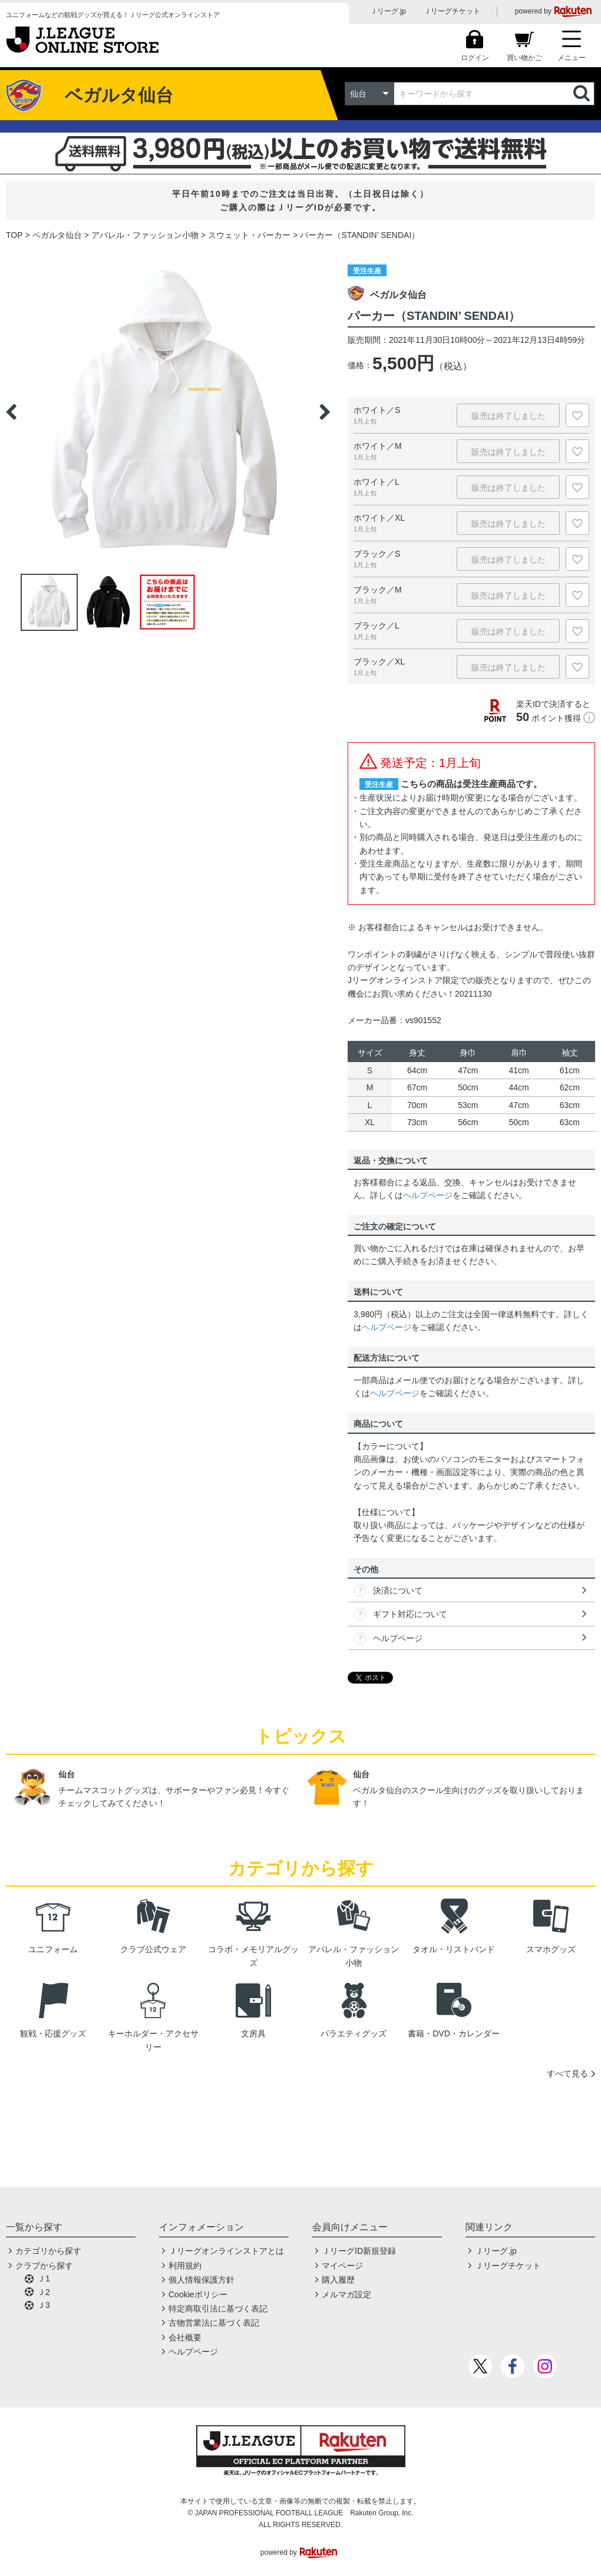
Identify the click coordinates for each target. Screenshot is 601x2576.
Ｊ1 (43, 2278)
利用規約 (185, 2265)
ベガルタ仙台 (57, 235)
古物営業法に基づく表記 (214, 2322)
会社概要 (185, 2337)
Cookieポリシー (198, 2294)
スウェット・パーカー (249, 235)
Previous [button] (11, 412)
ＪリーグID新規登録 (359, 2251)
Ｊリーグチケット (452, 11)
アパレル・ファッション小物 (145, 235)
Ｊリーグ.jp (388, 11)
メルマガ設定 (346, 2294)
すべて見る (567, 2073)
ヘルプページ (428, 1195)
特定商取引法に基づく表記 (218, 2308)
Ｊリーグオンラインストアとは (226, 2251)
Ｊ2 (43, 2292)
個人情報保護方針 (202, 2279)
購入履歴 (338, 2279)
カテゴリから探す (48, 2251)
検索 (583, 93)
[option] (168, 411)
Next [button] (324, 412)
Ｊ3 (43, 2305)
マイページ (342, 2265)
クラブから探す (44, 2265)
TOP (14, 235)
